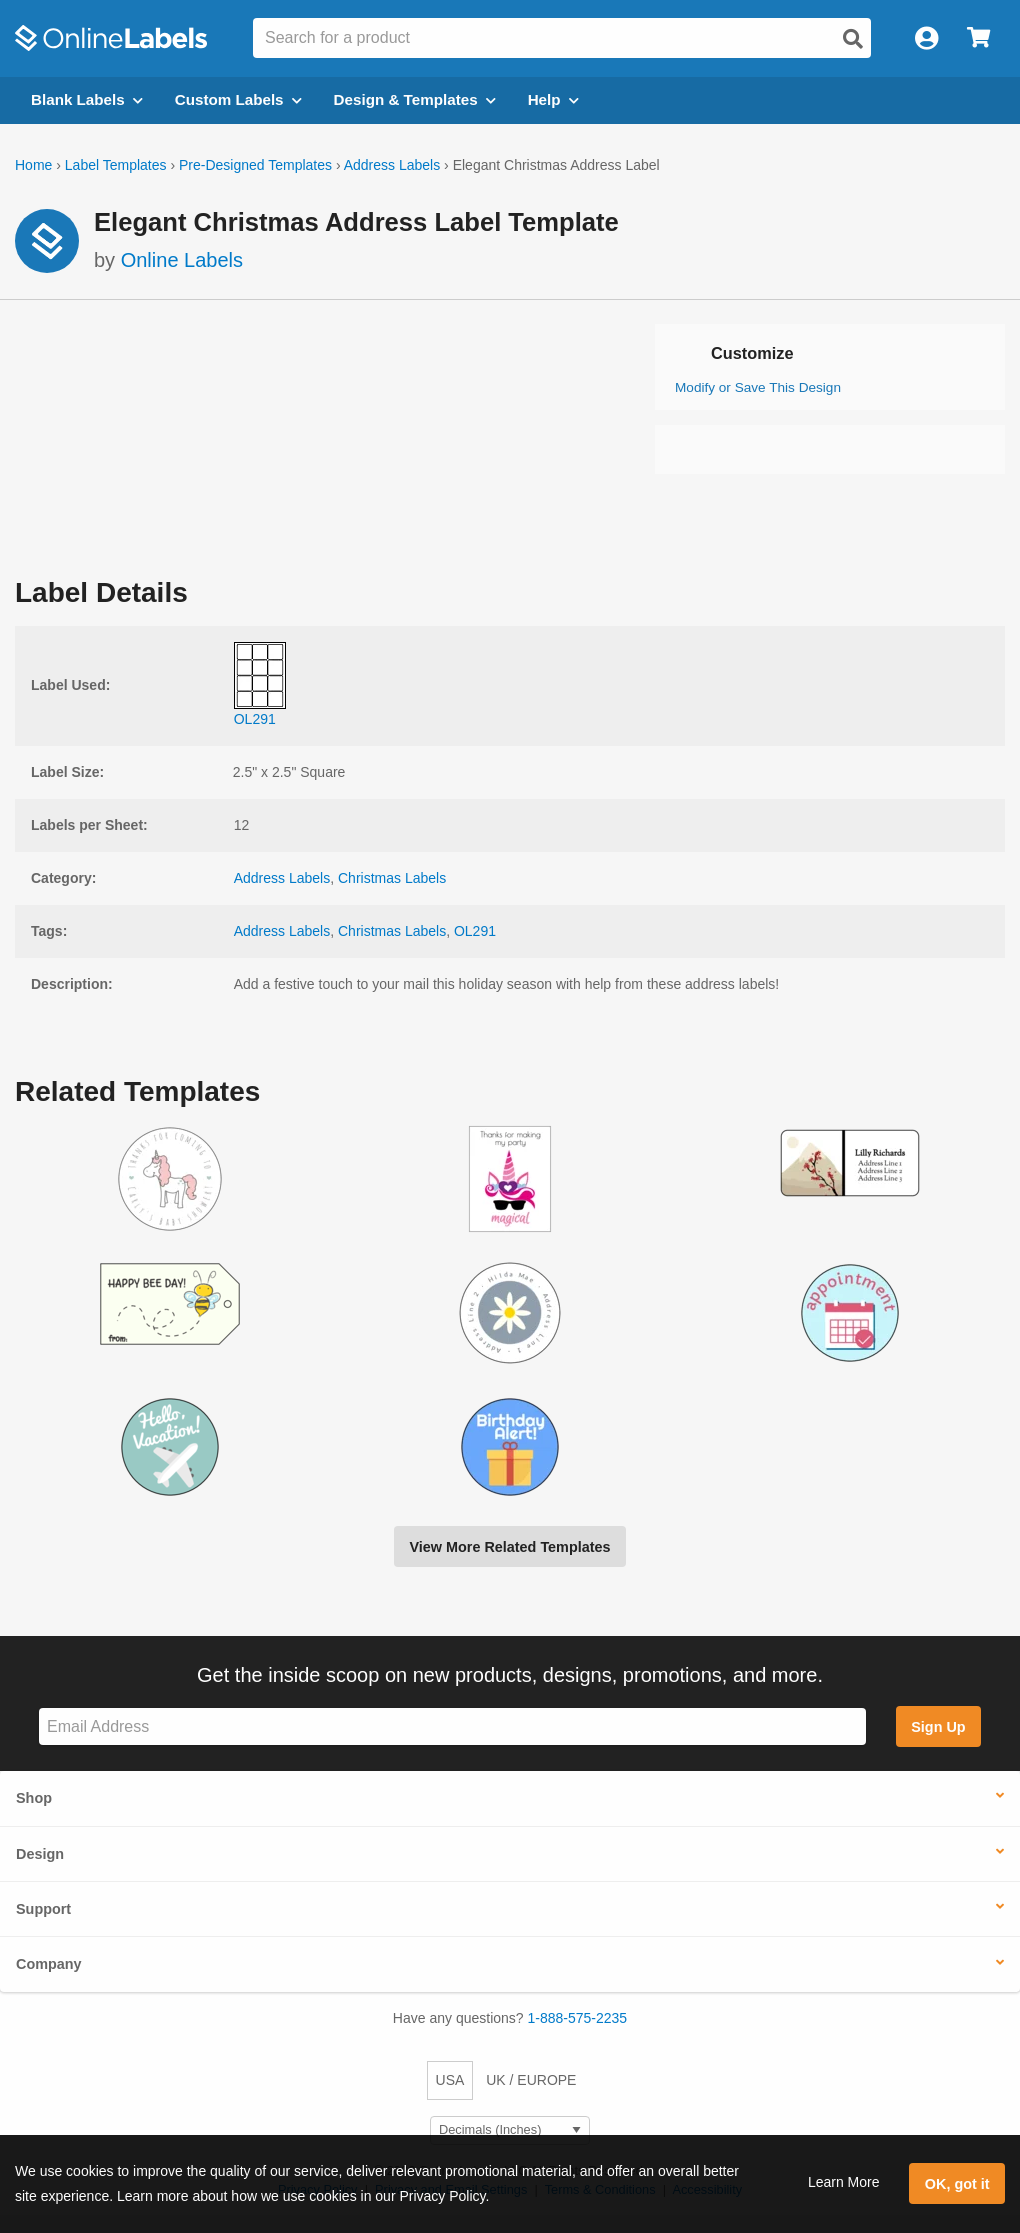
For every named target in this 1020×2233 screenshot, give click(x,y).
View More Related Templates (509, 1547)
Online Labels (182, 260)
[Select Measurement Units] (510, 2130)
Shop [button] (34, 1798)
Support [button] (43, 1909)
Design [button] (40, 1854)
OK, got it (957, 2184)
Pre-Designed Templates (255, 165)
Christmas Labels (392, 878)
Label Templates (116, 165)
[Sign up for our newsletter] (452, 1726)
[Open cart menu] (978, 38)
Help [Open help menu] (553, 99)
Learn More (844, 2182)
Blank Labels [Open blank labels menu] (87, 99)
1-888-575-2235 (578, 2018)
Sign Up (938, 1727)
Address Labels (392, 165)
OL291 (475, 931)
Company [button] (49, 1964)
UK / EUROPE (531, 2080)
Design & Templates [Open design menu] (415, 99)
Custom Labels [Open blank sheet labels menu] (238, 99)
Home (33, 165)
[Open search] (853, 39)
